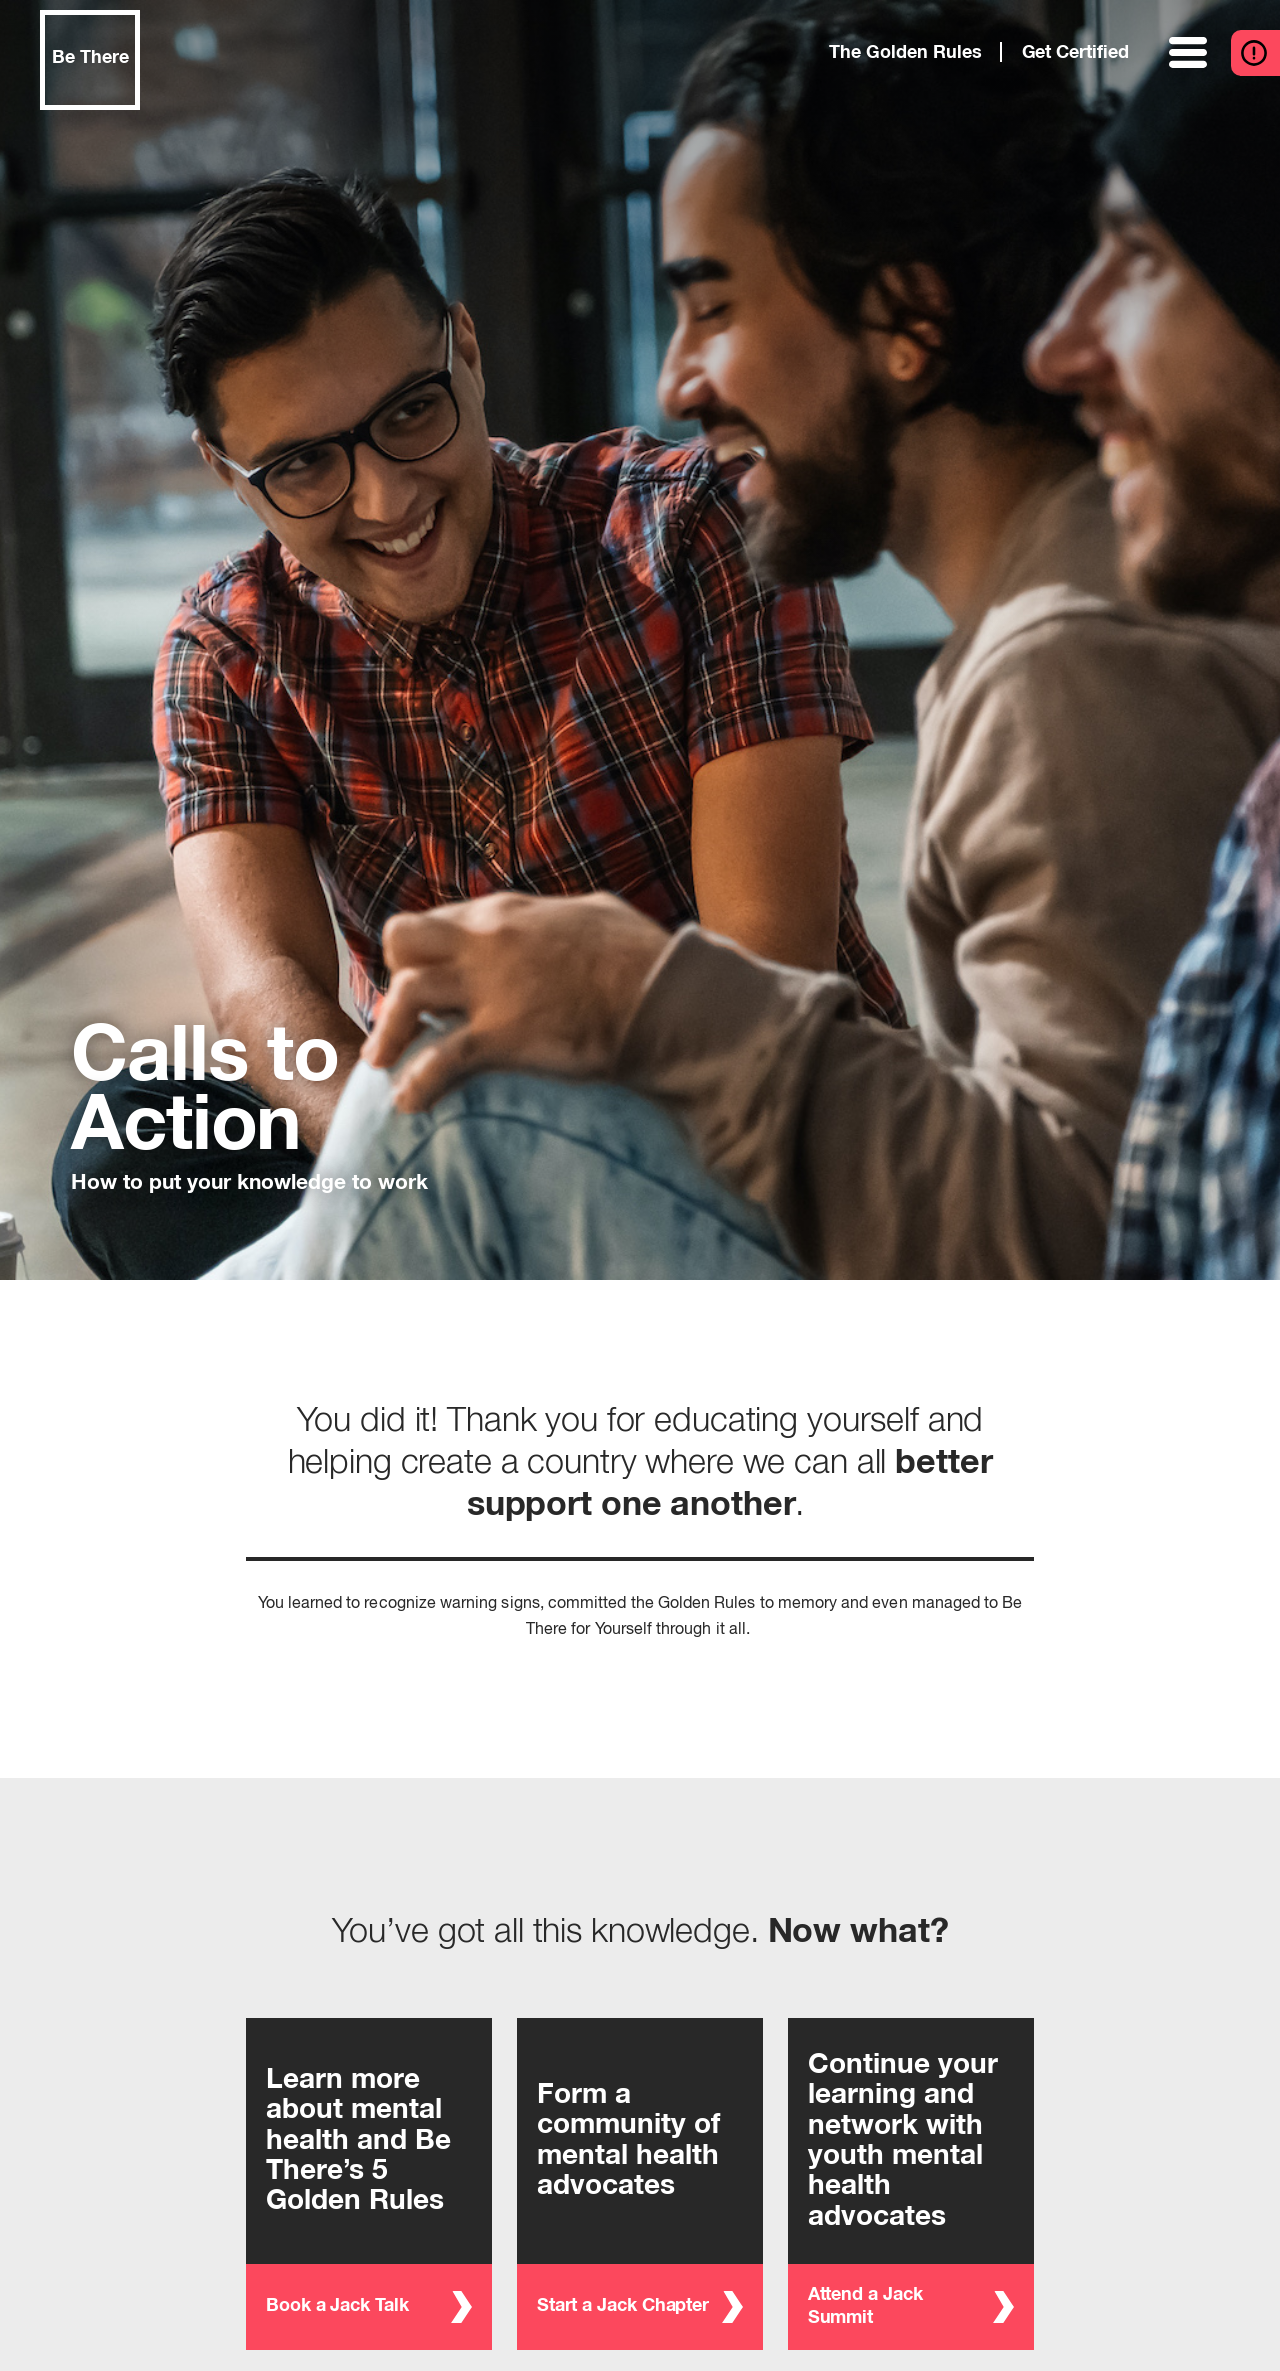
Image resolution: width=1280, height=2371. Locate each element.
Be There (90, 58)
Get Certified (1075, 53)
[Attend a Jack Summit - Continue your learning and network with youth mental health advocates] (911, 2184)
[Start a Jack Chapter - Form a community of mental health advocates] (640, 2184)
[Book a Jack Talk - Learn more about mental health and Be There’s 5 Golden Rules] (369, 2184)
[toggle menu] (1190, 53)
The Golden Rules (905, 53)
